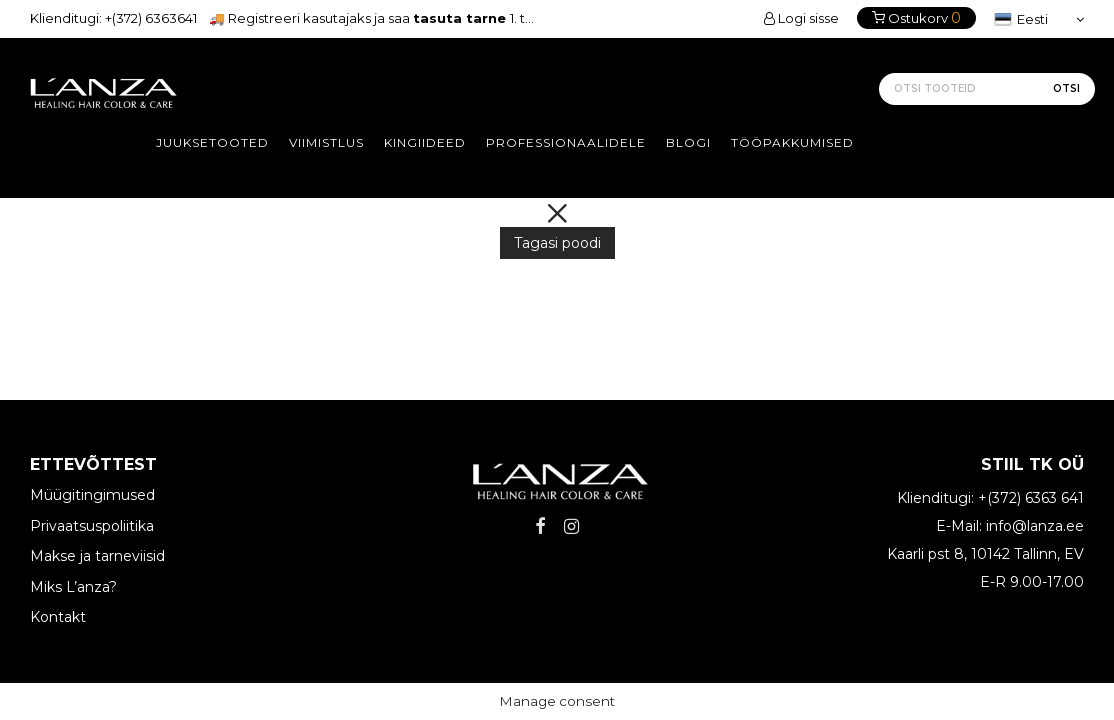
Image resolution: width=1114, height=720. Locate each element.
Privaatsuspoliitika (92, 526)
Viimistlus (326, 142)
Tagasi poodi (557, 243)
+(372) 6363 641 (1031, 498)
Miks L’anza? (73, 587)
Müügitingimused (92, 495)
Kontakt (58, 617)
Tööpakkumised (792, 142)
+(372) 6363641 (151, 18)
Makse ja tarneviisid (97, 556)
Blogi (688, 142)
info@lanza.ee (1035, 526)
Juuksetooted (212, 142)
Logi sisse (801, 18)
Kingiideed (425, 142)
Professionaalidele (566, 142)
